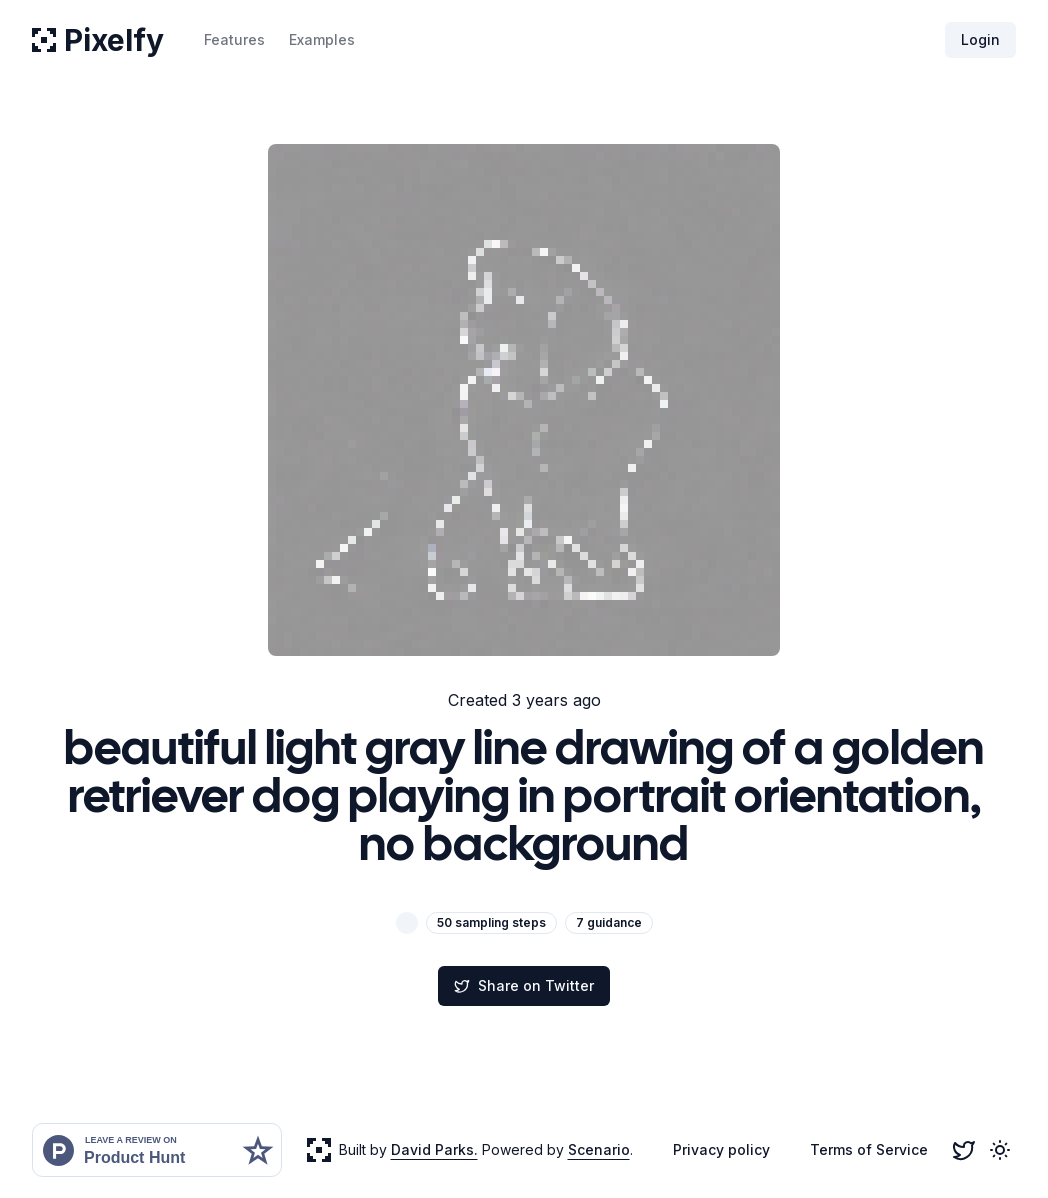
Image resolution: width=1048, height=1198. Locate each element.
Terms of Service (869, 1149)
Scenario (599, 1149)
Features (234, 39)
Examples (322, 39)
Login (980, 39)
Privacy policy (721, 1149)
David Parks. (434, 1149)
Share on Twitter (524, 985)
